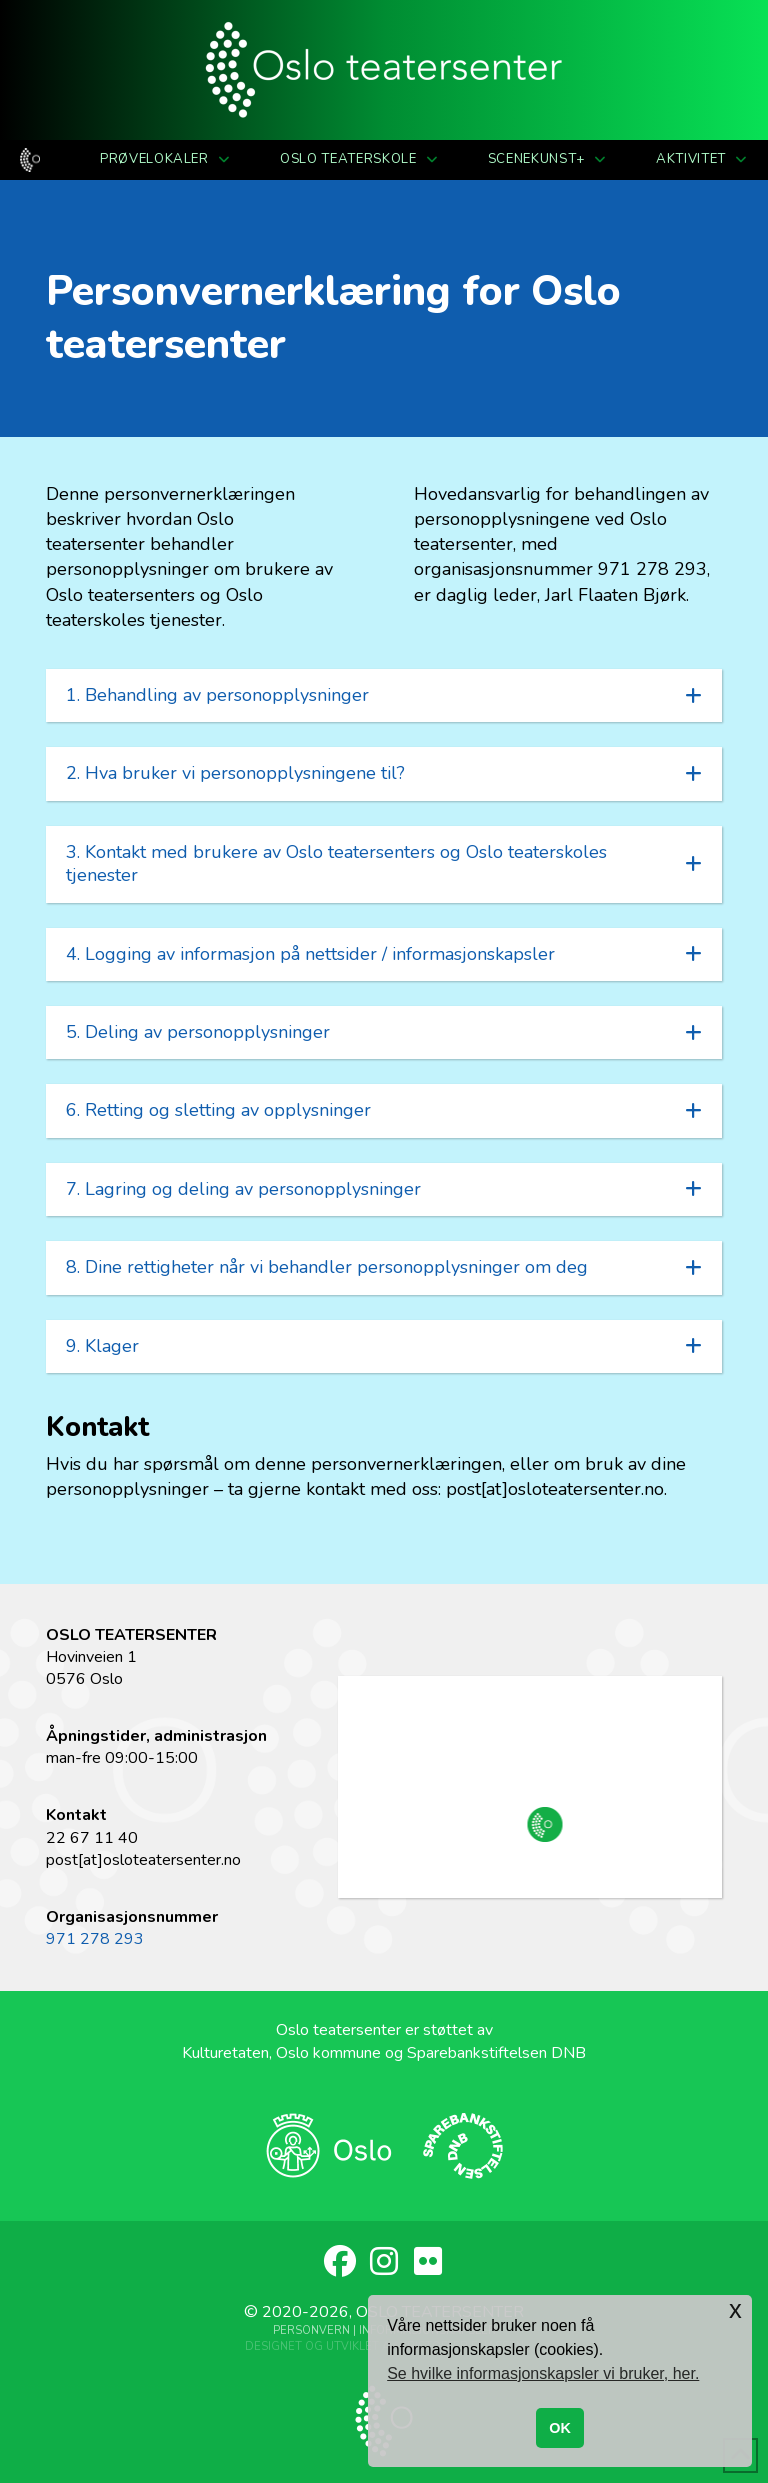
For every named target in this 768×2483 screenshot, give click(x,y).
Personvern (311, 2330)
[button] (384, 695)
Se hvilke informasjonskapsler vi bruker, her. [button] (543, 2373)
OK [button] (560, 2428)
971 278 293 (95, 1939)
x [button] (735, 2309)
